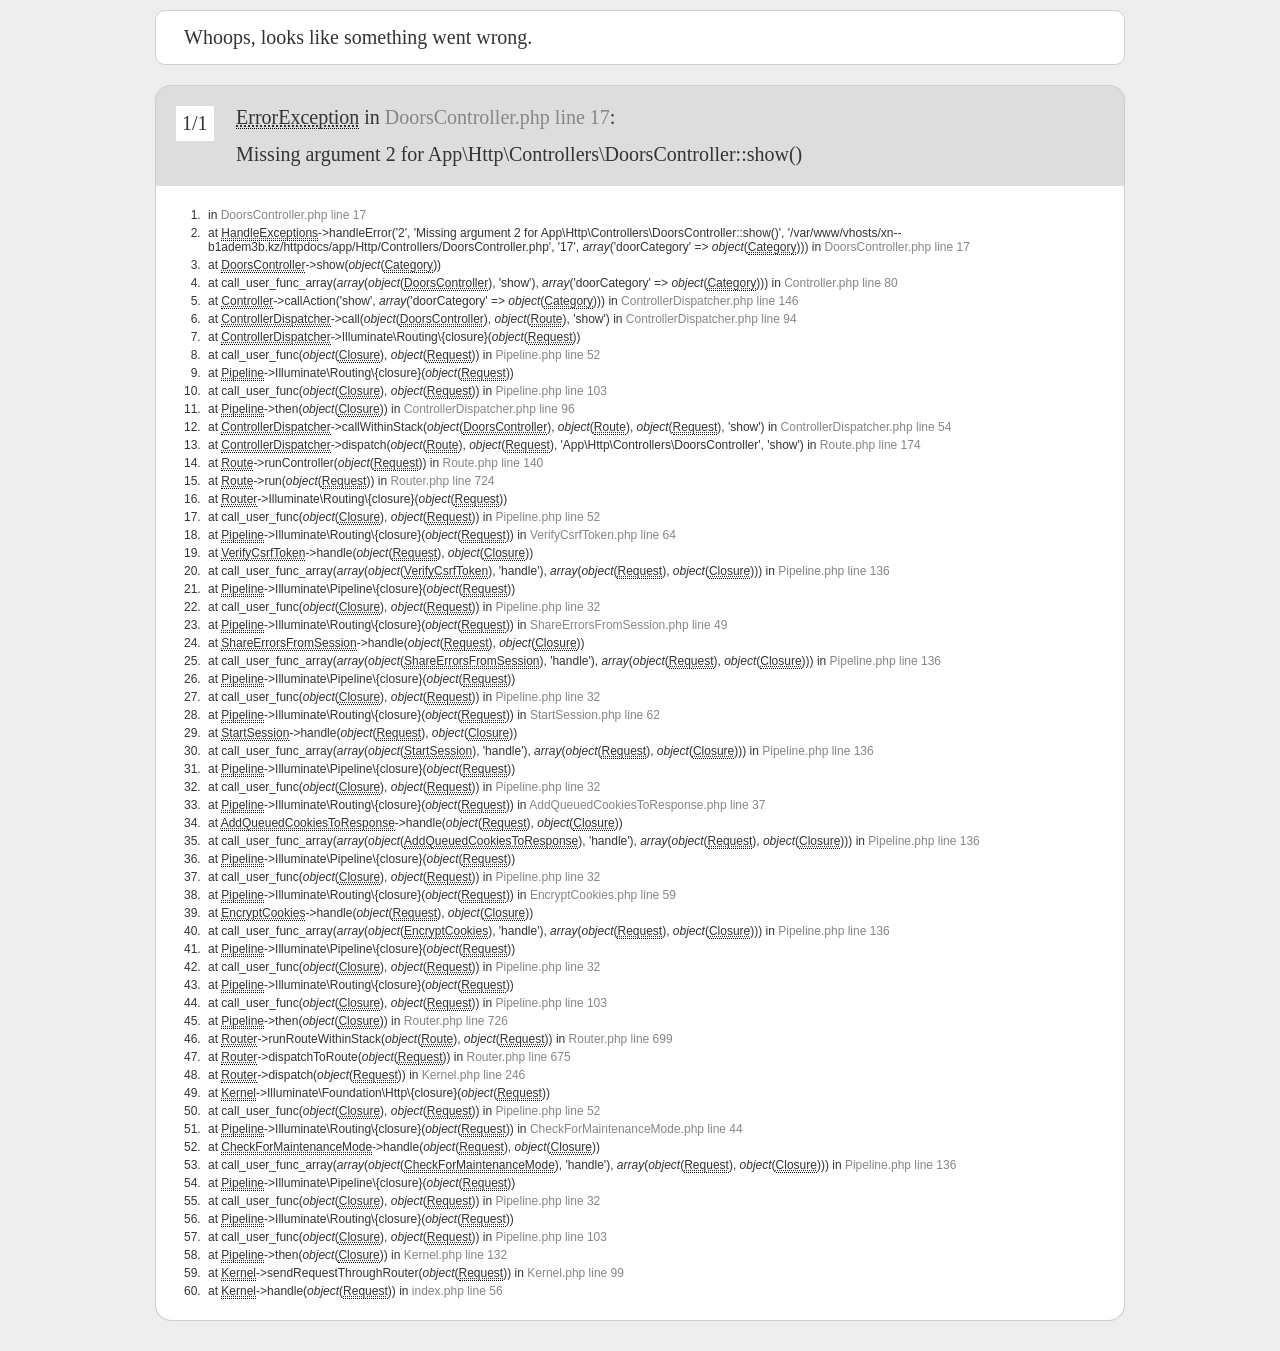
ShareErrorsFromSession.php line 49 (628, 625)
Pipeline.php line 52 (548, 355)
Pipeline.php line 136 (833, 571)
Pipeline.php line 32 (548, 607)
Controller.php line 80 (840, 283)
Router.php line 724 (442, 481)
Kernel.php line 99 (575, 1273)
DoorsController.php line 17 (497, 117)
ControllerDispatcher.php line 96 (489, 409)
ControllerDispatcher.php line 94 (711, 319)
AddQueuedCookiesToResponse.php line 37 (647, 805)
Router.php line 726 (456, 1021)
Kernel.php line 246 (473, 1075)
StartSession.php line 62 (595, 715)
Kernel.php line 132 (455, 1255)
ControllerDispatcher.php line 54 (866, 427)
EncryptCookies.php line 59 (603, 895)
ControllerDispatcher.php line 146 (709, 301)
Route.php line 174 (870, 445)
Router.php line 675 (519, 1057)
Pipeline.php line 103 (551, 391)
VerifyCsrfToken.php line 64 (603, 535)
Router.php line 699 (621, 1039)
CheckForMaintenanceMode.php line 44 (636, 1129)
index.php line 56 (457, 1291)
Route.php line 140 (492, 463)
